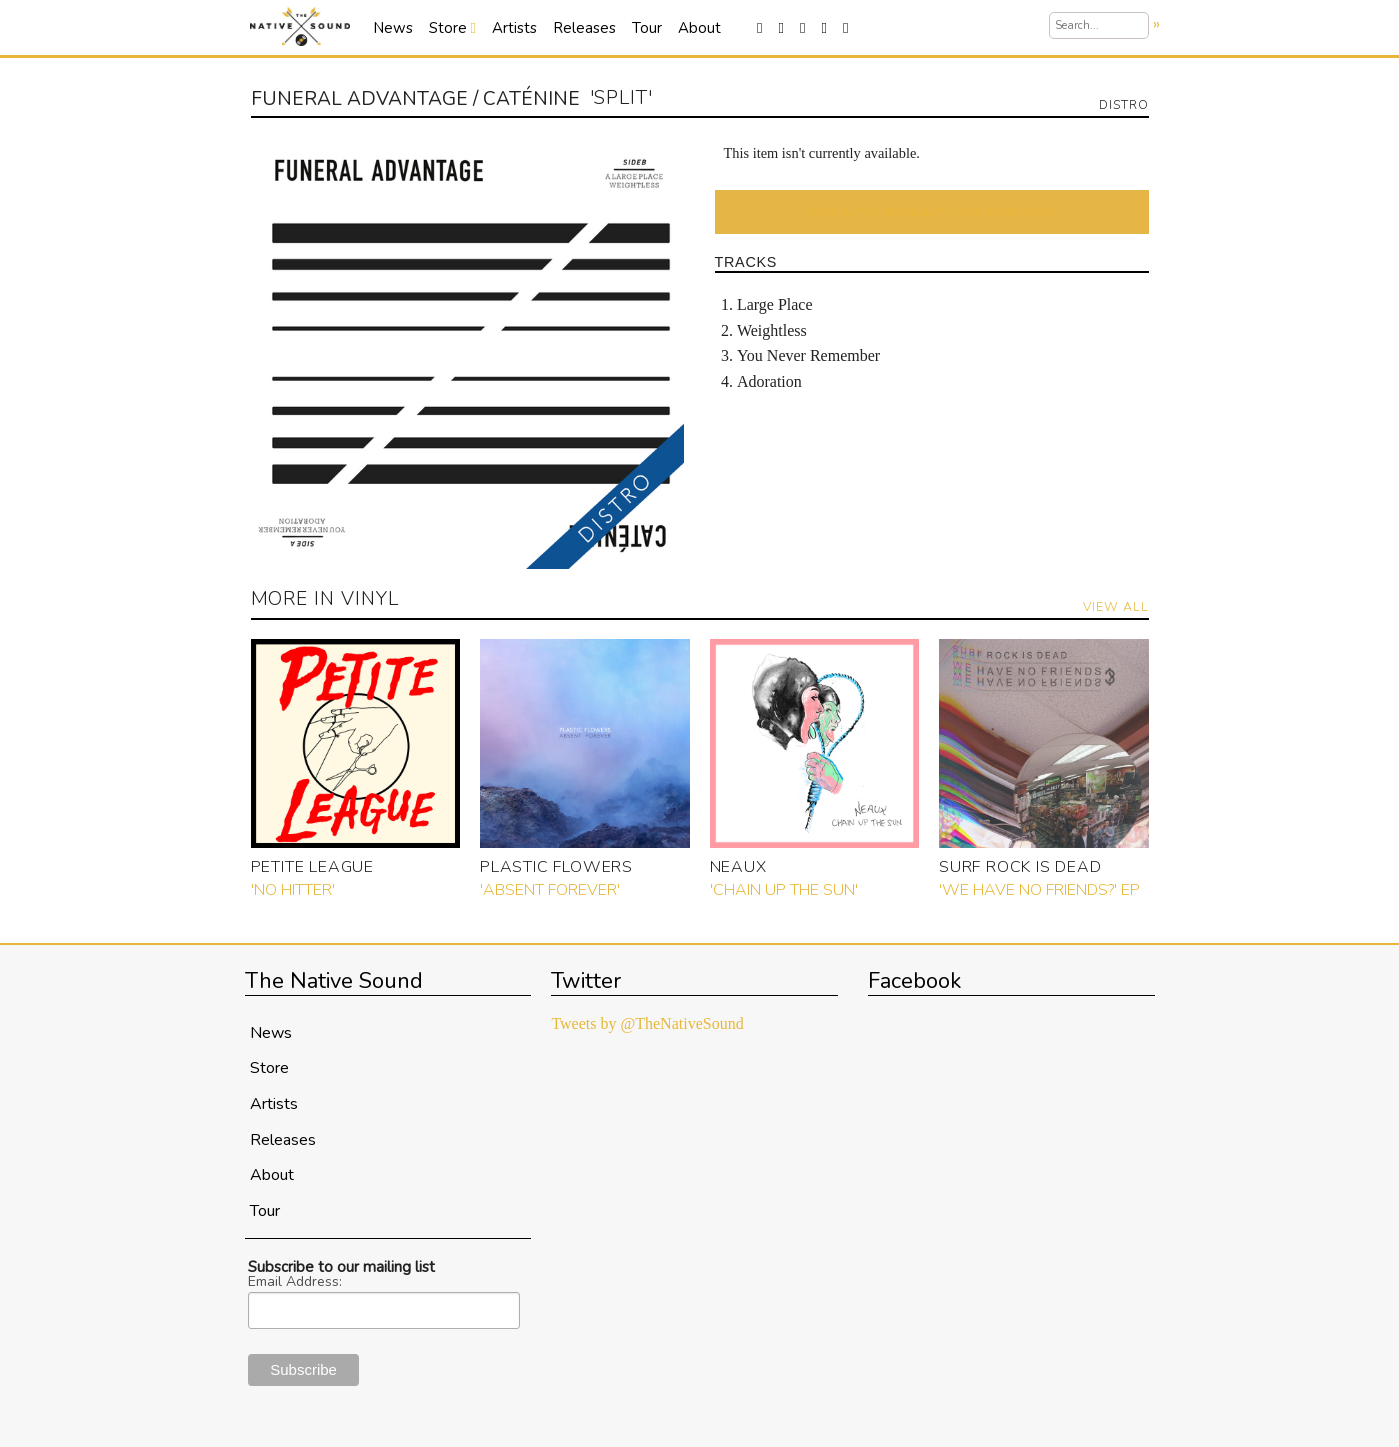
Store (452, 28)
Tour (647, 28)
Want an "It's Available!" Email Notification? (931, 211)
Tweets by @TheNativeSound (647, 1023)
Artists (514, 28)
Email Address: (295, 1282)
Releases (584, 28)
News (393, 28)
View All (1116, 606)
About (699, 28)
